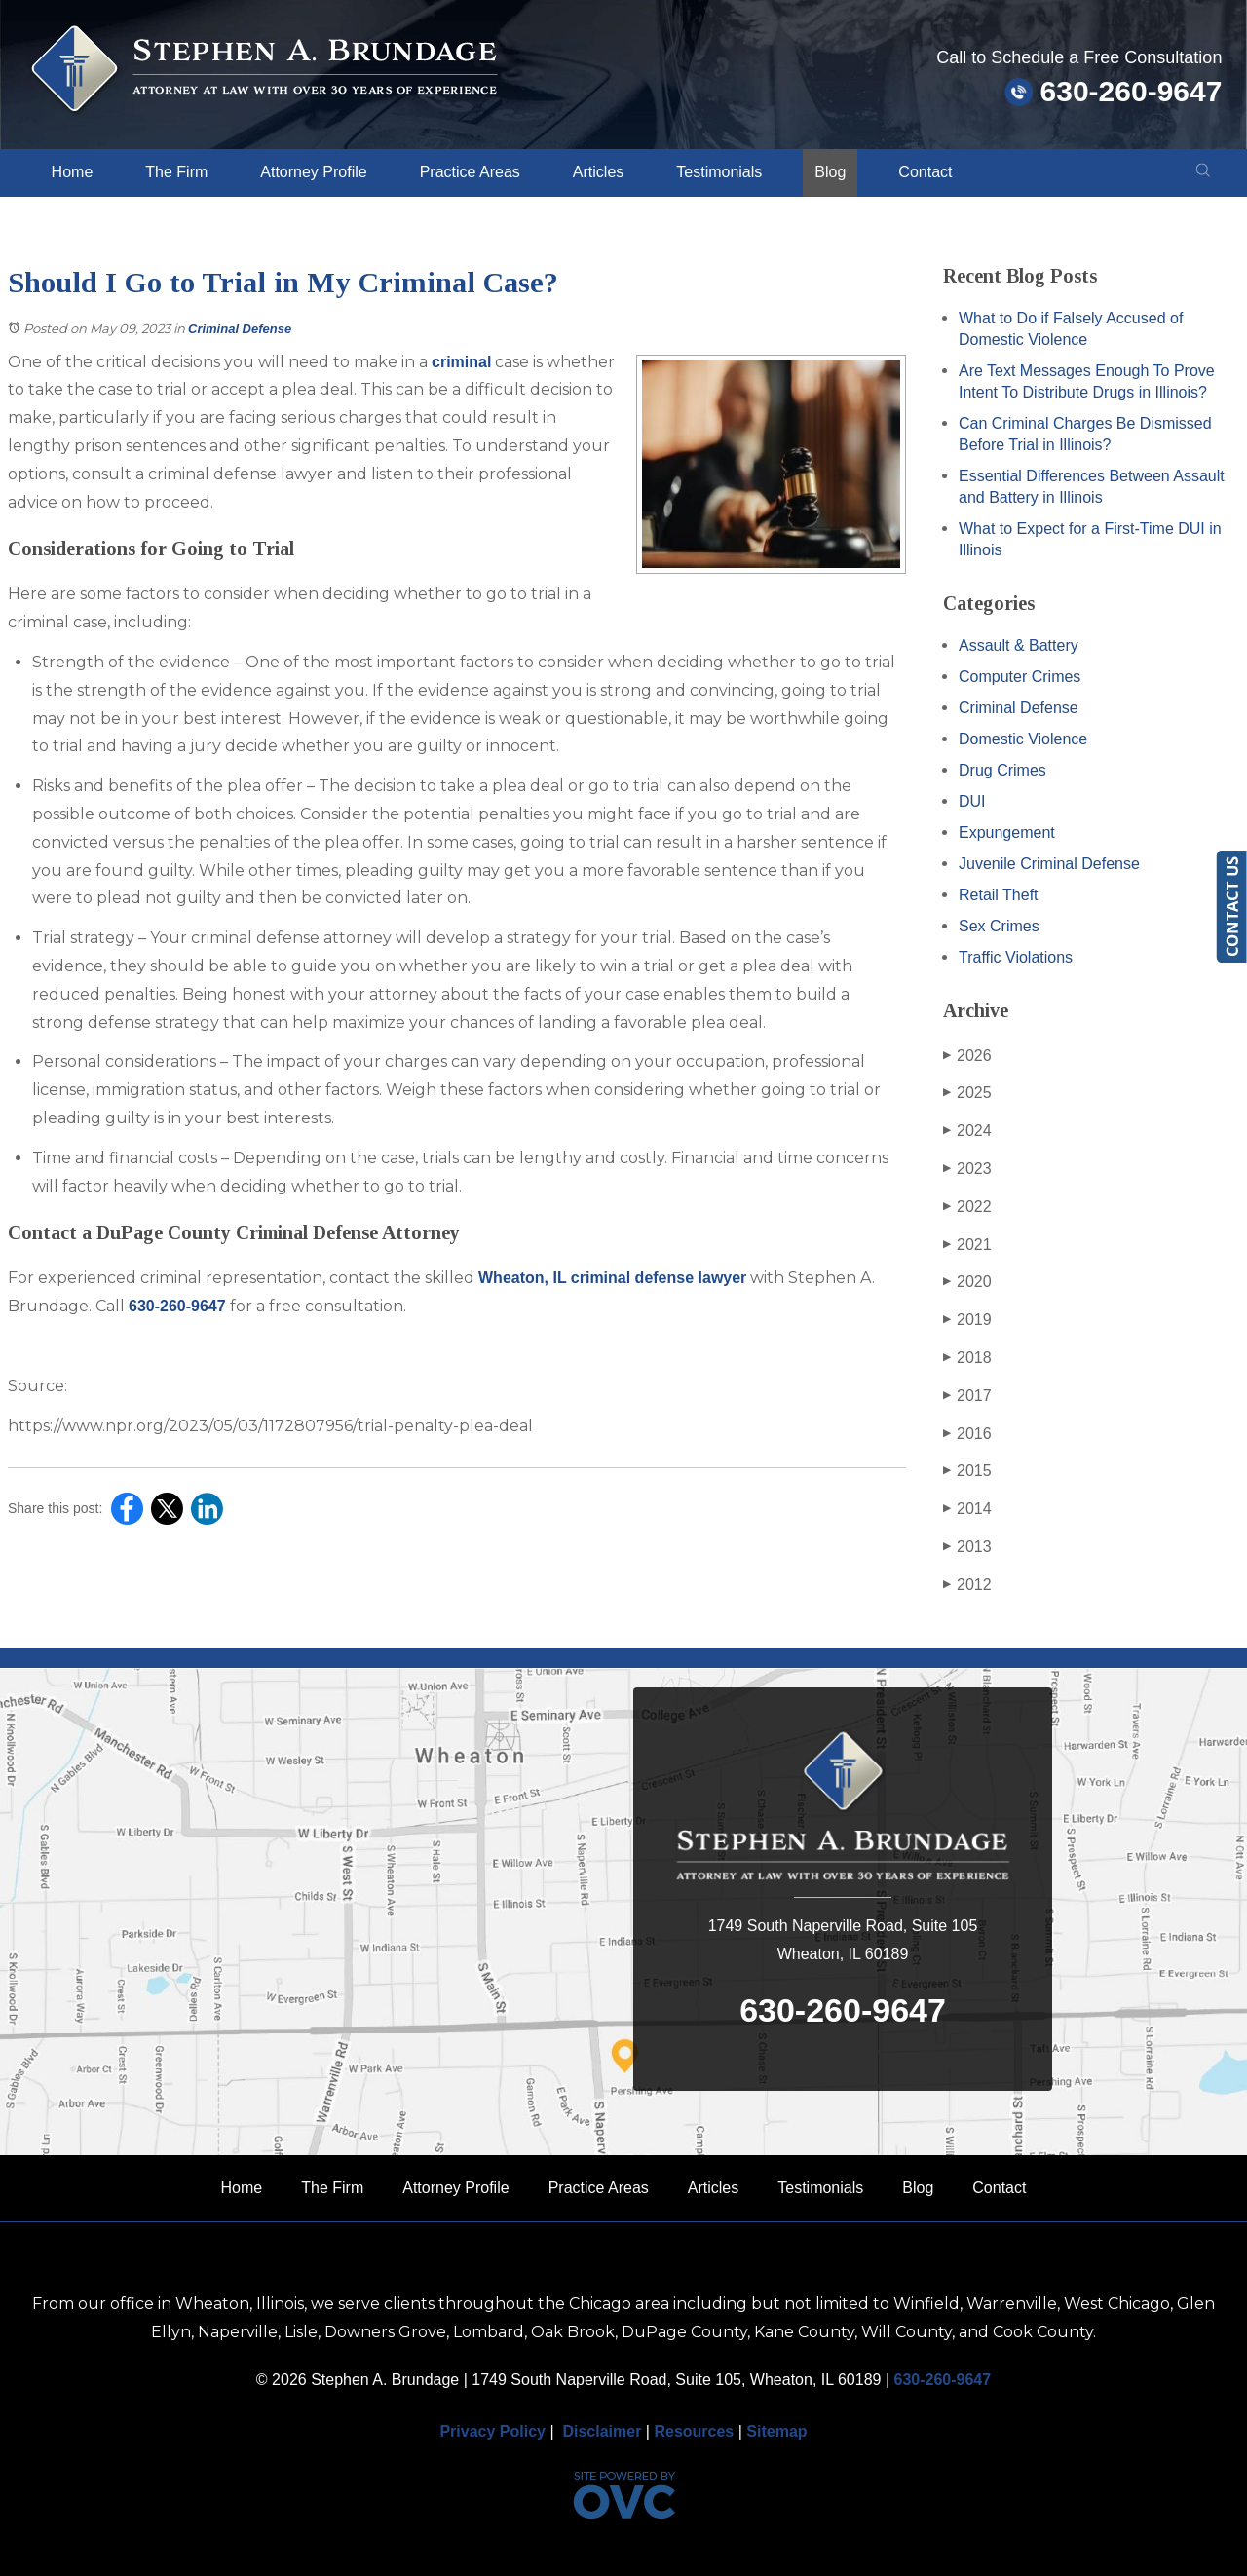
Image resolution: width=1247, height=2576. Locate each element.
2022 (967, 1207)
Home (73, 172)
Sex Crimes (999, 926)
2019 (967, 1320)
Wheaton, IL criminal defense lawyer (612, 1277)
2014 (967, 1509)
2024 (967, 1131)
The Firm (176, 172)
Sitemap (776, 2431)
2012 (967, 1585)
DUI (972, 801)
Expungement (1007, 832)
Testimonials (719, 172)
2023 (967, 1169)
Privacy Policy (492, 2431)
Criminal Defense (239, 329)
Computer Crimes (1019, 676)
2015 (967, 1471)
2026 (967, 1056)
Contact (925, 172)
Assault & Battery (1018, 645)
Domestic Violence (1023, 739)
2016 (967, 1434)
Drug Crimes (1002, 770)
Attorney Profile (313, 172)
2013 (967, 1547)
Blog (830, 172)
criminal (461, 362)
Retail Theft (999, 895)
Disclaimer (601, 2431)
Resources (694, 2431)
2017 (967, 1396)
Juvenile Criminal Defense (1049, 863)
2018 (967, 1358)
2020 (967, 1282)
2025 (967, 1093)
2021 (967, 1245)
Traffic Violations (1016, 957)
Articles (598, 172)
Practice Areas (470, 172)
